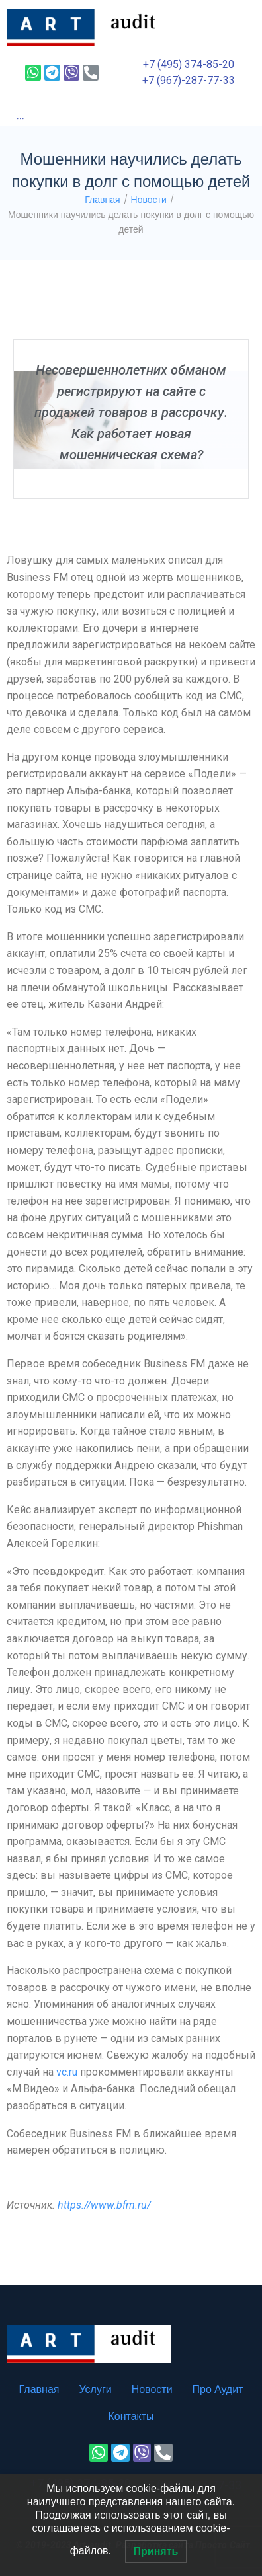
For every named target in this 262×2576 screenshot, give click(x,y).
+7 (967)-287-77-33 (188, 80)
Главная (102, 199)
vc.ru (66, 2072)
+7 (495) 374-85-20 (188, 64)
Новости (149, 199)
